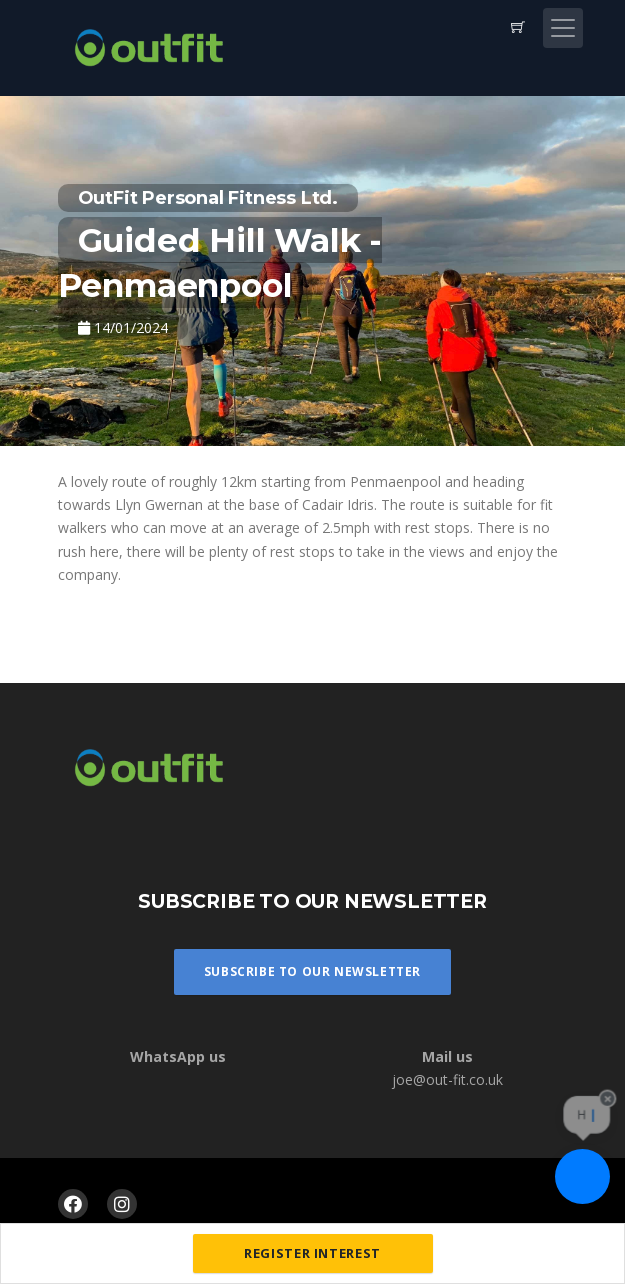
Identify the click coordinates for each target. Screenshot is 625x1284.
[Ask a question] (582, 1176)
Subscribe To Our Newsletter (312, 971)
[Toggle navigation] (563, 28)
